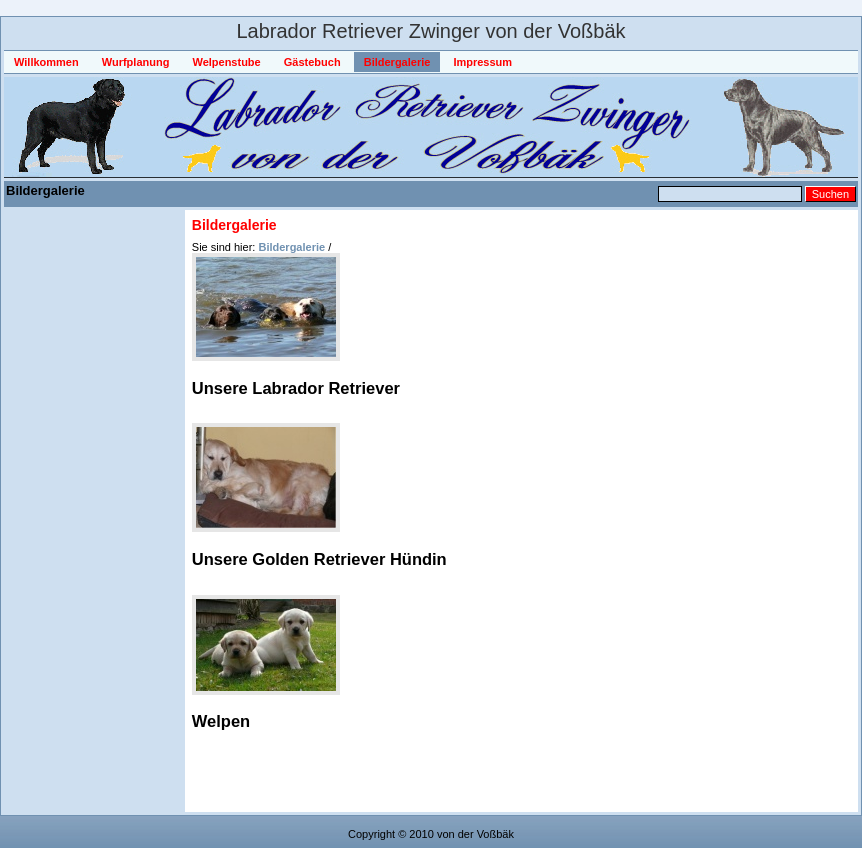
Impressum (482, 62)
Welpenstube (226, 62)
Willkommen (46, 62)
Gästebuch (312, 62)
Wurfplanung (136, 62)
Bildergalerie (397, 62)
